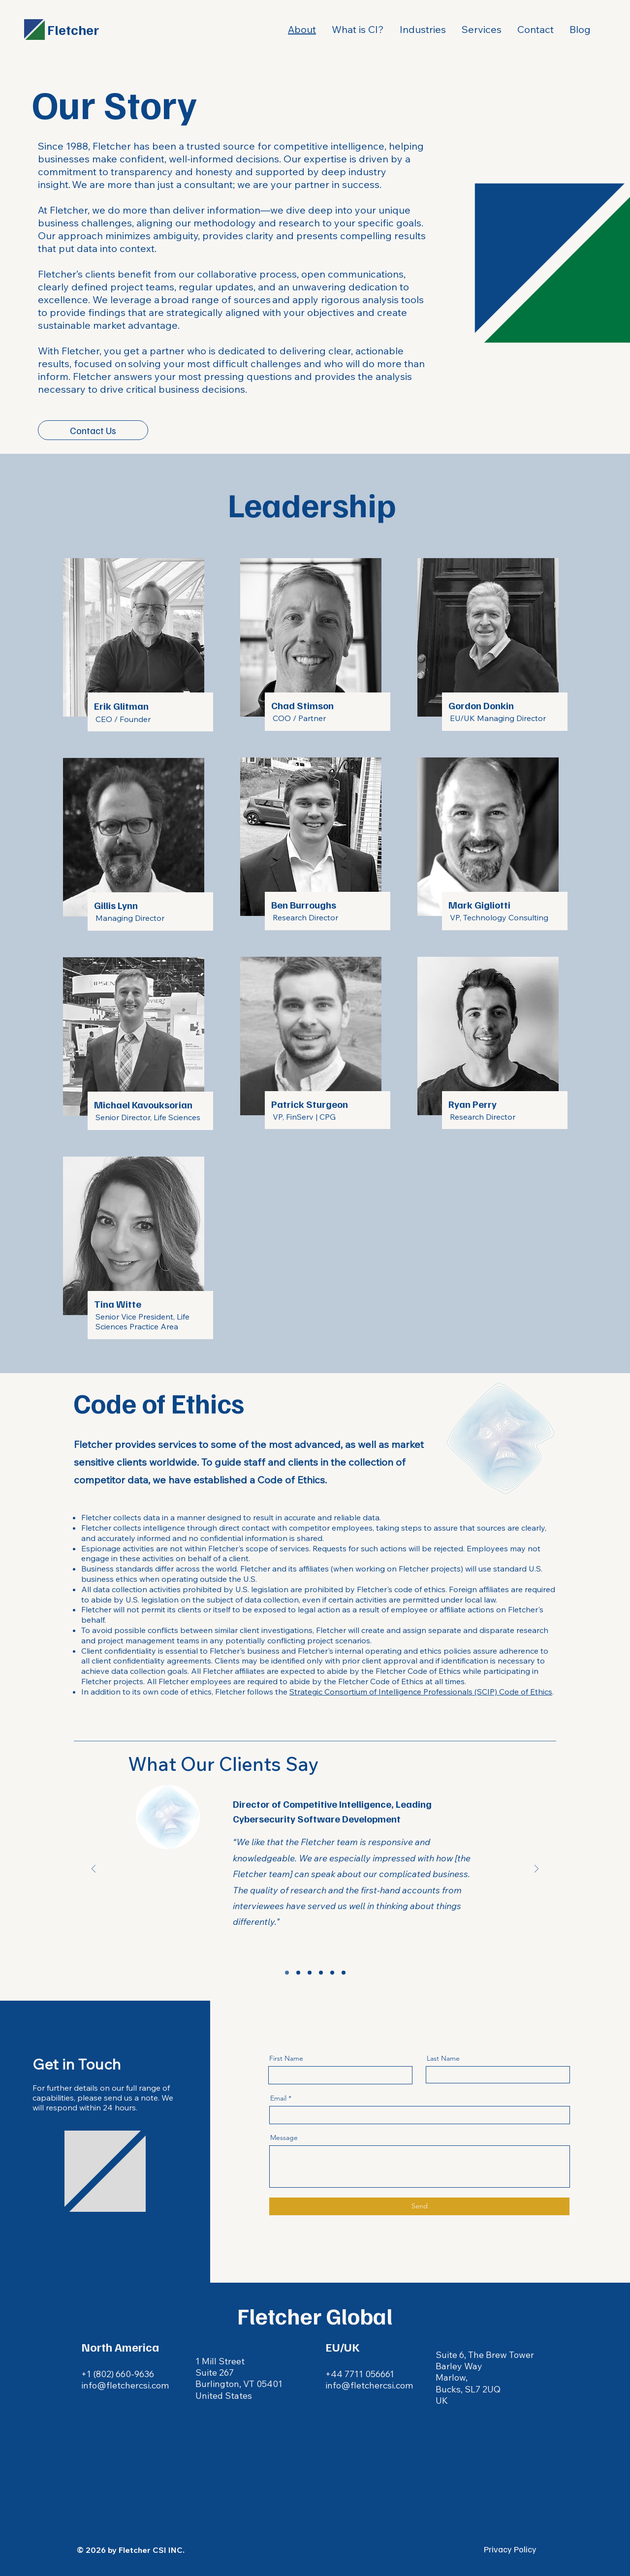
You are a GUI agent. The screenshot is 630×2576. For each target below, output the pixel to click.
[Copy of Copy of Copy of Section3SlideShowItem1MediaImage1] (332, 1973)
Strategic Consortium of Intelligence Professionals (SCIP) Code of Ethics (420, 1691)
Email (278, 2098)
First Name (286, 2058)
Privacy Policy (510, 2549)
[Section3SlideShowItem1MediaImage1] (287, 1973)
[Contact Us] (93, 430)
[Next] (536, 1869)
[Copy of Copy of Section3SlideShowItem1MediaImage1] (321, 1973)
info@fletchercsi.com (369, 2385)
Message (284, 2137)
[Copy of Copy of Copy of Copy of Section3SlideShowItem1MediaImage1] (344, 1973)
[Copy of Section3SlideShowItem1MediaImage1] (298, 1973)
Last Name (443, 2058)
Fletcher (73, 29)
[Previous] (93, 1869)
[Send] (419, 2206)
